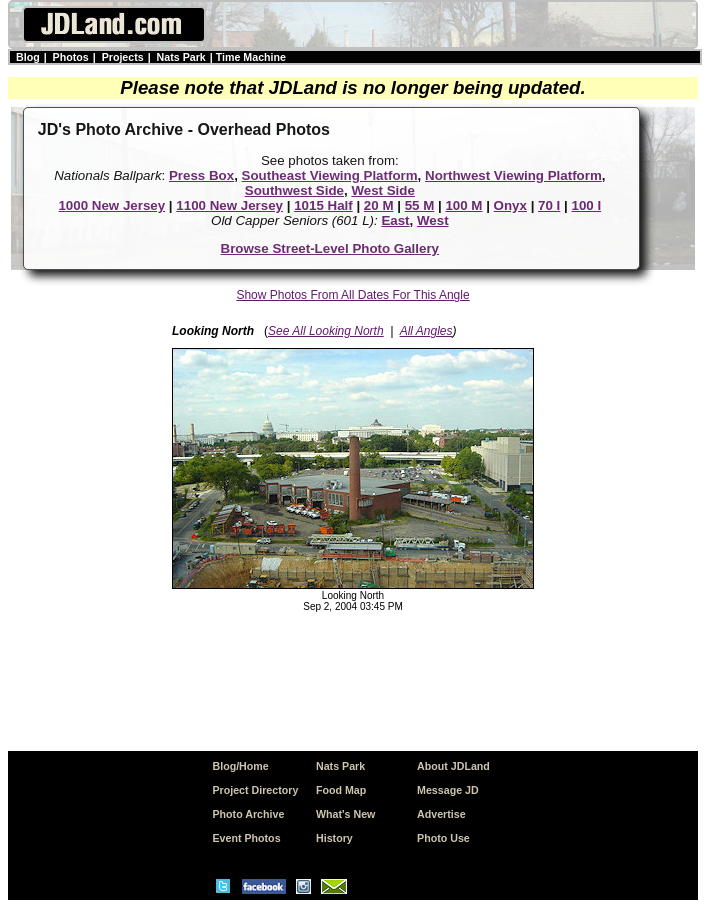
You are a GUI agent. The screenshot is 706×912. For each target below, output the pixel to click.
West (433, 220)
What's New (345, 814)
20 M (379, 205)
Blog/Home (240, 766)
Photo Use (443, 838)
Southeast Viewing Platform (330, 175)
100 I (586, 205)
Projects (123, 57)
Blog (28, 57)
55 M (420, 205)
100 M (463, 205)
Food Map (341, 790)
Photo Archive (248, 814)
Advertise (441, 814)
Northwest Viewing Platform (513, 175)
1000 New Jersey (111, 205)
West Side (382, 190)
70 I (549, 205)
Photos (71, 57)
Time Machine (251, 57)
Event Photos (246, 838)
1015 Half (323, 205)
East (395, 220)
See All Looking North (326, 331)
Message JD (448, 790)
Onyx (510, 205)
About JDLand (453, 766)
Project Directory (255, 790)
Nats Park (181, 57)
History (334, 838)
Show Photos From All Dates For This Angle (352, 295)
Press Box (201, 175)
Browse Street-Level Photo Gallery (330, 248)
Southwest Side (294, 190)
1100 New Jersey (229, 205)
